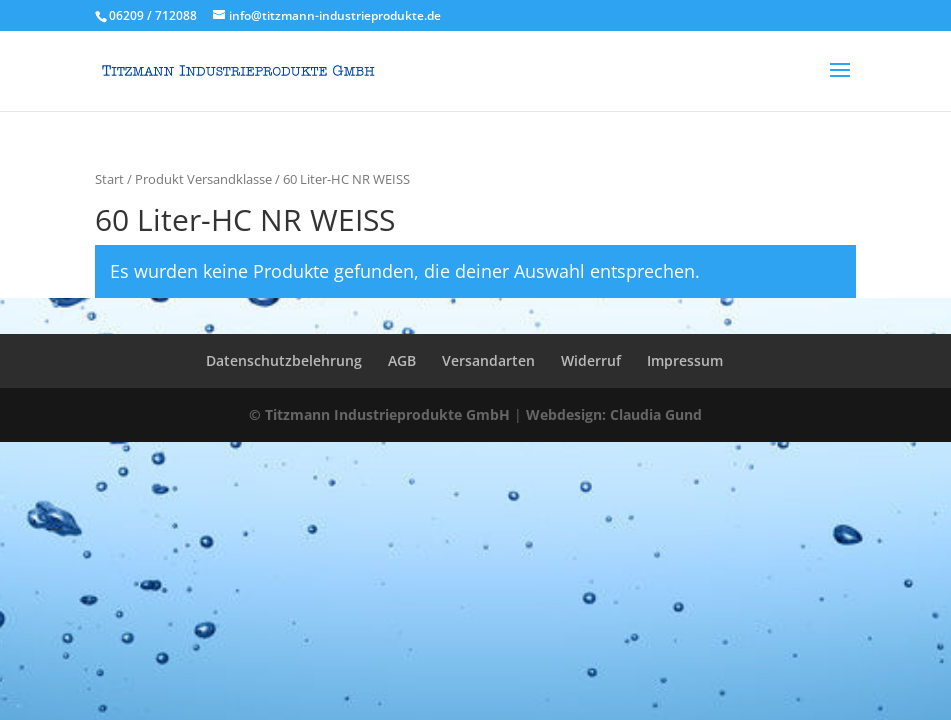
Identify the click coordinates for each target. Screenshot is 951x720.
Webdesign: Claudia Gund (614, 414)
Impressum (685, 360)
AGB (402, 360)
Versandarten (488, 360)
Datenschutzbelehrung (284, 360)
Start (109, 179)
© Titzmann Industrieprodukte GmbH (379, 414)
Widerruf (591, 360)
